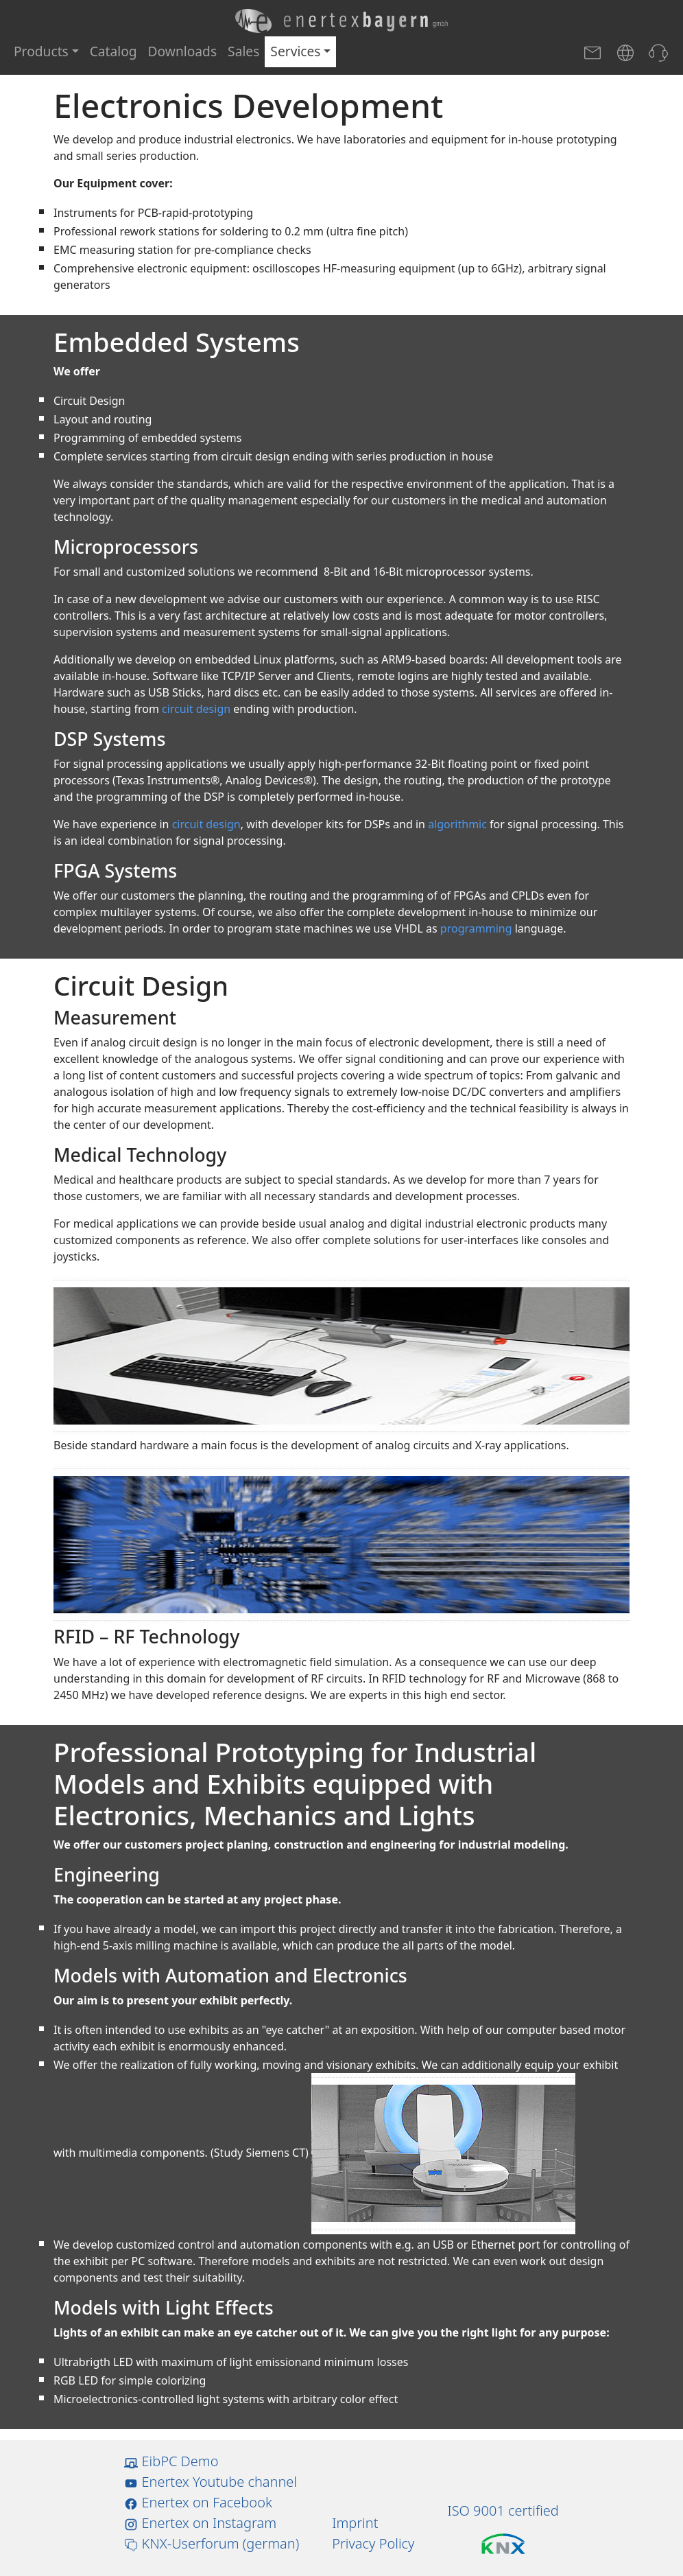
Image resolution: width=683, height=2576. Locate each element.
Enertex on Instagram (200, 2523)
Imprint (355, 2523)
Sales (243, 51)
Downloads (182, 51)
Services (295, 51)
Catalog (113, 51)
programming (476, 928)
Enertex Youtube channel (210, 2481)
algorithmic (457, 824)
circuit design (196, 708)
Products (41, 51)
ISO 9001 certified (502, 2510)
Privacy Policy (373, 2543)
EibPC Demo (171, 2461)
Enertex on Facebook (198, 2502)
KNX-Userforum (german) (211, 2543)
